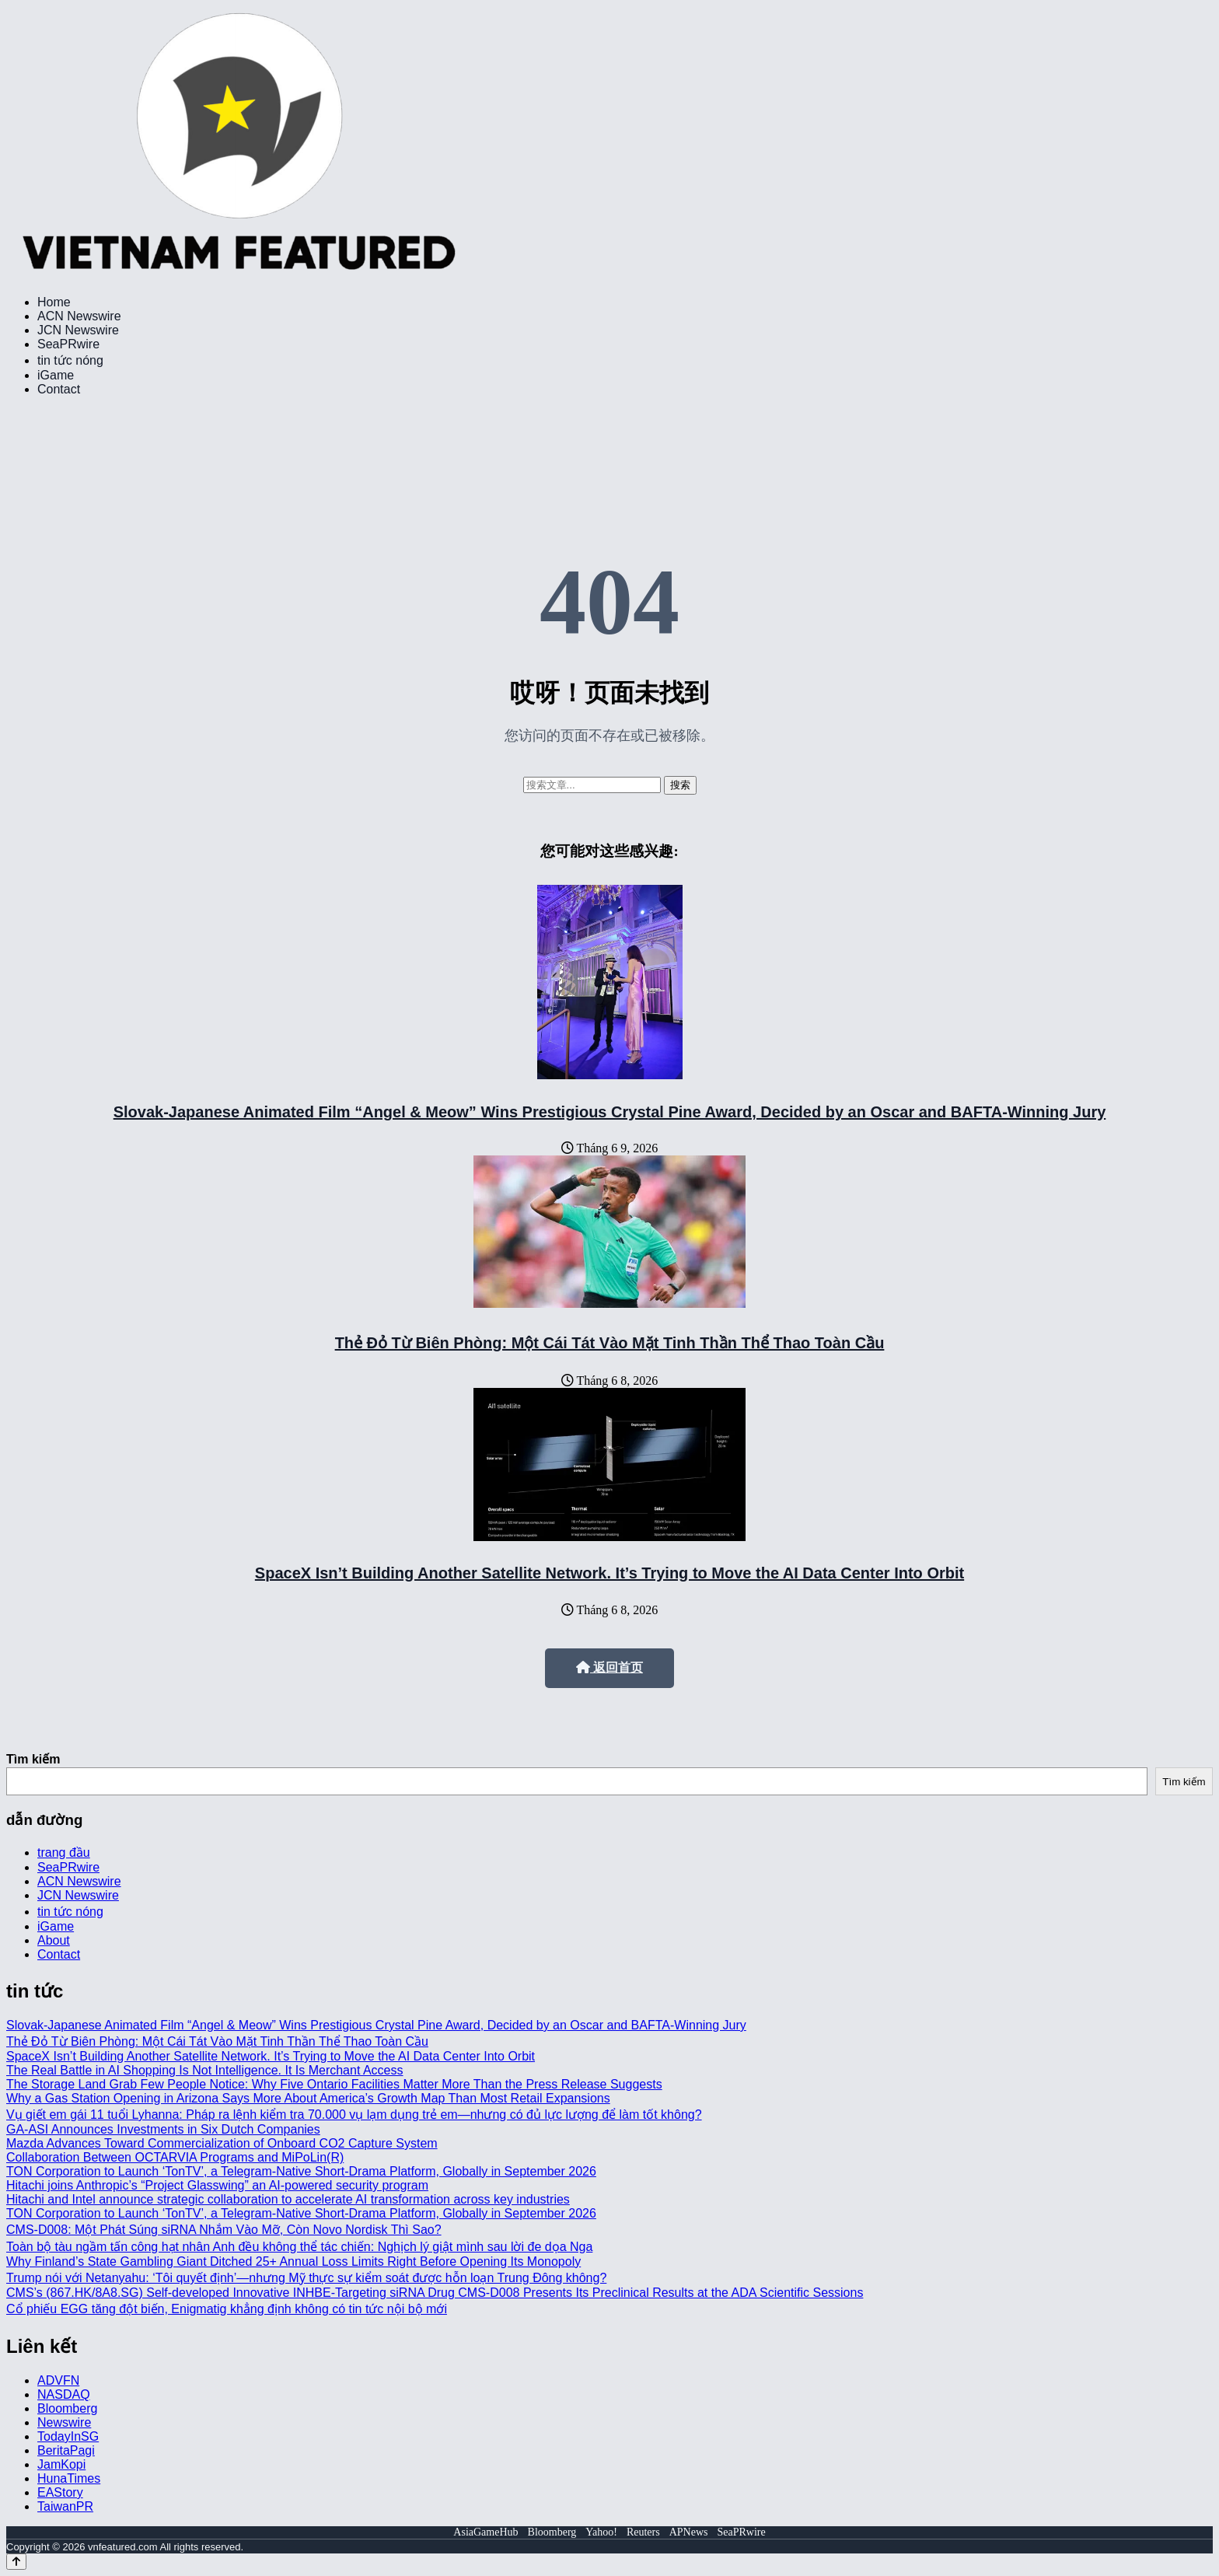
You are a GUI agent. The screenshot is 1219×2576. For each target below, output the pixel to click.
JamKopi (61, 2464)
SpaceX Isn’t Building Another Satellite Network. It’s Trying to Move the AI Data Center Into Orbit (609, 1573)
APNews (688, 2532)
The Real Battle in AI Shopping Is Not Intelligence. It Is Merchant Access (204, 2070)
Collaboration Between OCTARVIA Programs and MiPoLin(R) (175, 2157)
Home (54, 302)
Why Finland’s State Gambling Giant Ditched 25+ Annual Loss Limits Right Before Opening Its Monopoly (293, 2261)
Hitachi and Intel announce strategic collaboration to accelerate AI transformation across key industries (288, 2199)
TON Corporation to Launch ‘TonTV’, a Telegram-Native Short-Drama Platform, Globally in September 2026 (301, 2171)
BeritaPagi (66, 2450)
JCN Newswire (78, 330)
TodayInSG (68, 2436)
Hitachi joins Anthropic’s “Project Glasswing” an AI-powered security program (217, 2185)
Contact (58, 389)
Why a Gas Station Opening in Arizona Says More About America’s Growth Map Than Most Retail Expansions (308, 2098)
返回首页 (609, 1667)
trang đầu (63, 1852)
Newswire (64, 2422)
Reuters (643, 2532)
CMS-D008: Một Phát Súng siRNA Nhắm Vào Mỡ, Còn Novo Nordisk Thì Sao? (224, 2229)
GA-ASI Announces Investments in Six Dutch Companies (163, 2129)
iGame (55, 375)
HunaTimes (68, 2478)
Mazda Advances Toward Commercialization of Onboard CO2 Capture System (222, 2143)
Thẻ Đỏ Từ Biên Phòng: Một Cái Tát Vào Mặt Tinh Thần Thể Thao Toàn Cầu (610, 1342)
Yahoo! (601, 2532)
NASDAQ (63, 2394)
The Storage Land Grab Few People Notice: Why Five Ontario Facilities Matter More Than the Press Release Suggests (334, 2084)
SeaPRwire (68, 344)
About (53, 1940)
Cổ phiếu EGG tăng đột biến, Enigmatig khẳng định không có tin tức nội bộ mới (226, 2309)
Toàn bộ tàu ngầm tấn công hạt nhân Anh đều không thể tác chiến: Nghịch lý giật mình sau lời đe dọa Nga (299, 2246)
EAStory (60, 2492)
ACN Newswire (79, 316)
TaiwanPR (65, 2506)
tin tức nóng (70, 360)
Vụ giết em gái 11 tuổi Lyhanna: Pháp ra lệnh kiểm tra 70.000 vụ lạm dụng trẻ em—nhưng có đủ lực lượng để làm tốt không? (354, 2114)
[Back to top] (16, 2561)
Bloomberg (67, 2408)
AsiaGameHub (485, 2532)
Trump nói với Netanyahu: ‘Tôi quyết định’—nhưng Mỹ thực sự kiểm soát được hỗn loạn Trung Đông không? (306, 2277)
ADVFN (58, 2380)
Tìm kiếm (33, 1759)
